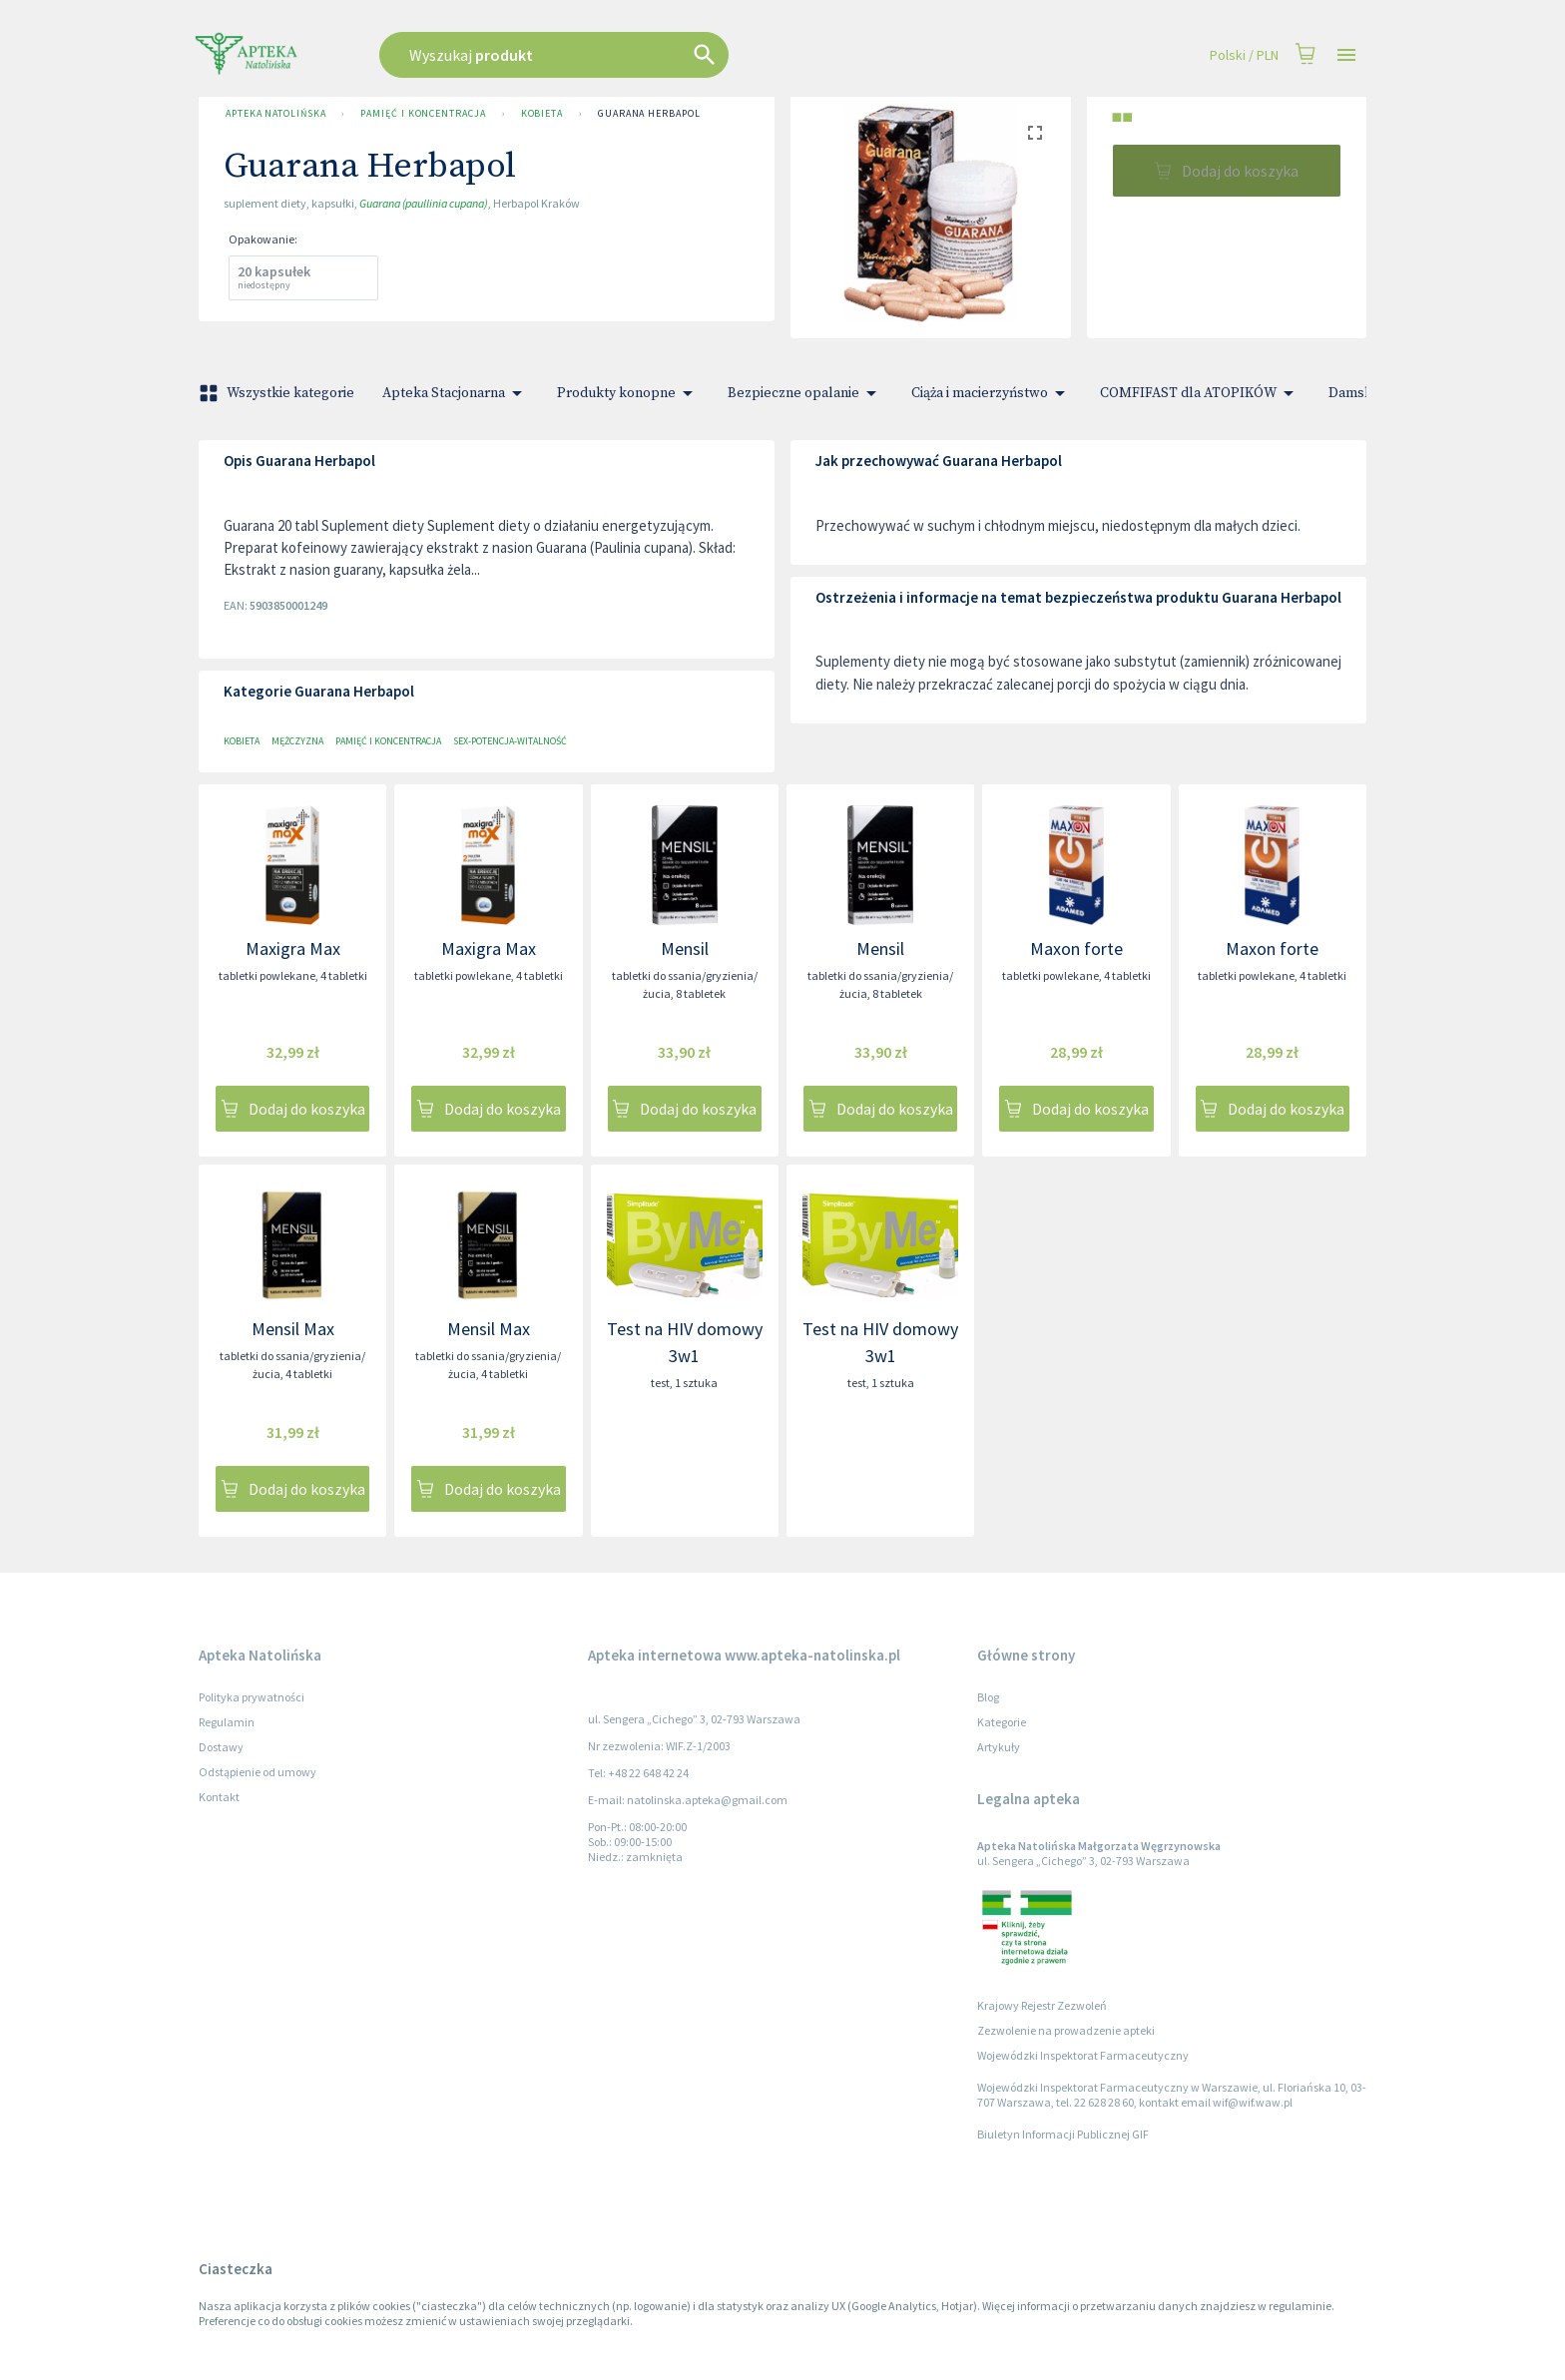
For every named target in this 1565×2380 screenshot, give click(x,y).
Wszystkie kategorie (278, 393)
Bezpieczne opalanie (805, 393)
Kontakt (219, 1796)
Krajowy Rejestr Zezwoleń (1042, 2005)
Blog (988, 1696)
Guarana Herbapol (649, 114)
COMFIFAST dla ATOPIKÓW (1200, 393)
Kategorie (1001, 1721)
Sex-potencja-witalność (510, 740)
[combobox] (654, 55)
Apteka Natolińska (275, 114)
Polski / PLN (1244, 55)
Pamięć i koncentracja (422, 114)
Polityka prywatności (251, 1696)
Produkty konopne (628, 393)
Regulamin (227, 1721)
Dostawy (221, 1746)
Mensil (685, 948)
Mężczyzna (297, 740)
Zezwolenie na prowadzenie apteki (1066, 2030)
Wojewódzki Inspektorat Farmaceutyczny (1083, 2055)
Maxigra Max (293, 948)
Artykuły (998, 1746)
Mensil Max (293, 1328)
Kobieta (542, 114)
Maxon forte (1076, 948)
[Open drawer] (1346, 55)
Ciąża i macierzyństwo (991, 393)
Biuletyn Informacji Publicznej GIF (1063, 2134)
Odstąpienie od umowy (257, 1771)
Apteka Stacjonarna (455, 393)
